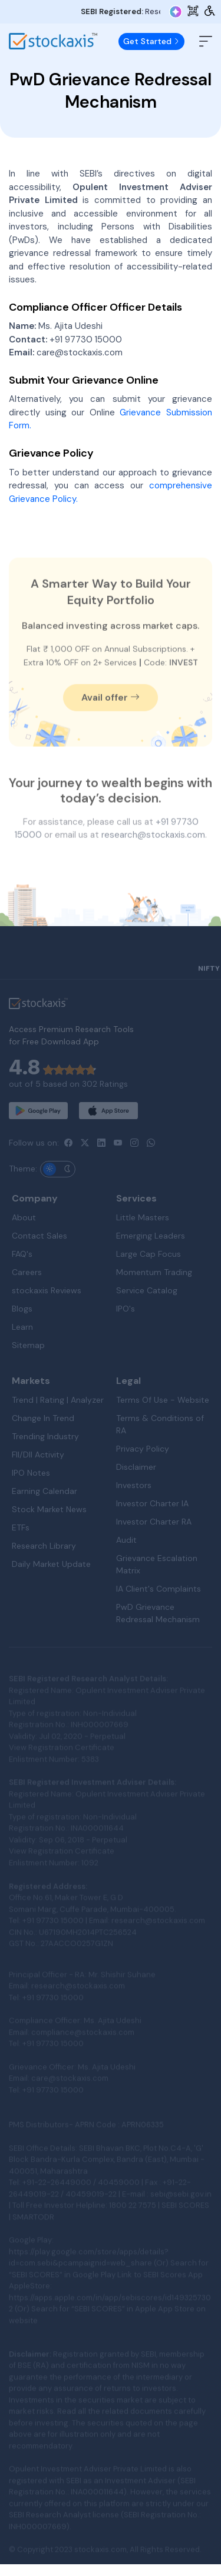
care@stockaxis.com (80, 364)
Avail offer (110, 729)
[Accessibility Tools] (210, 11)
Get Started (151, 41)
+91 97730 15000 (86, 350)
